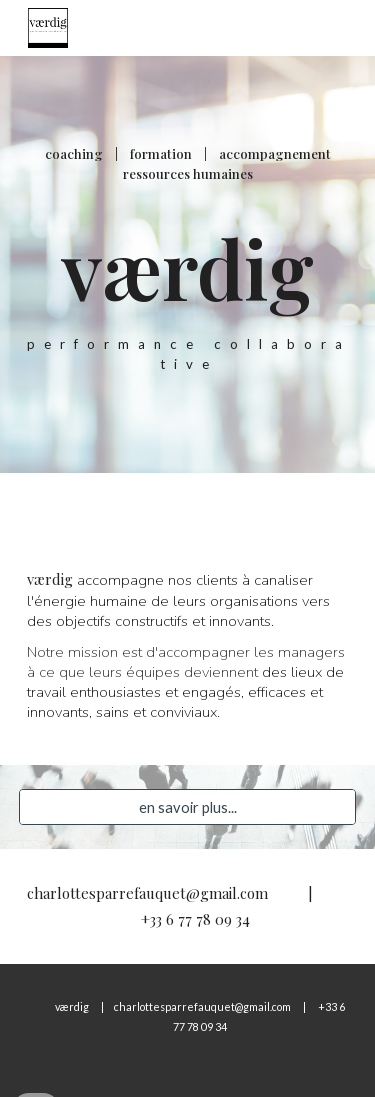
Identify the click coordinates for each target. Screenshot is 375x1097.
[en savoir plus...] (188, 807)
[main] (188, 264)
